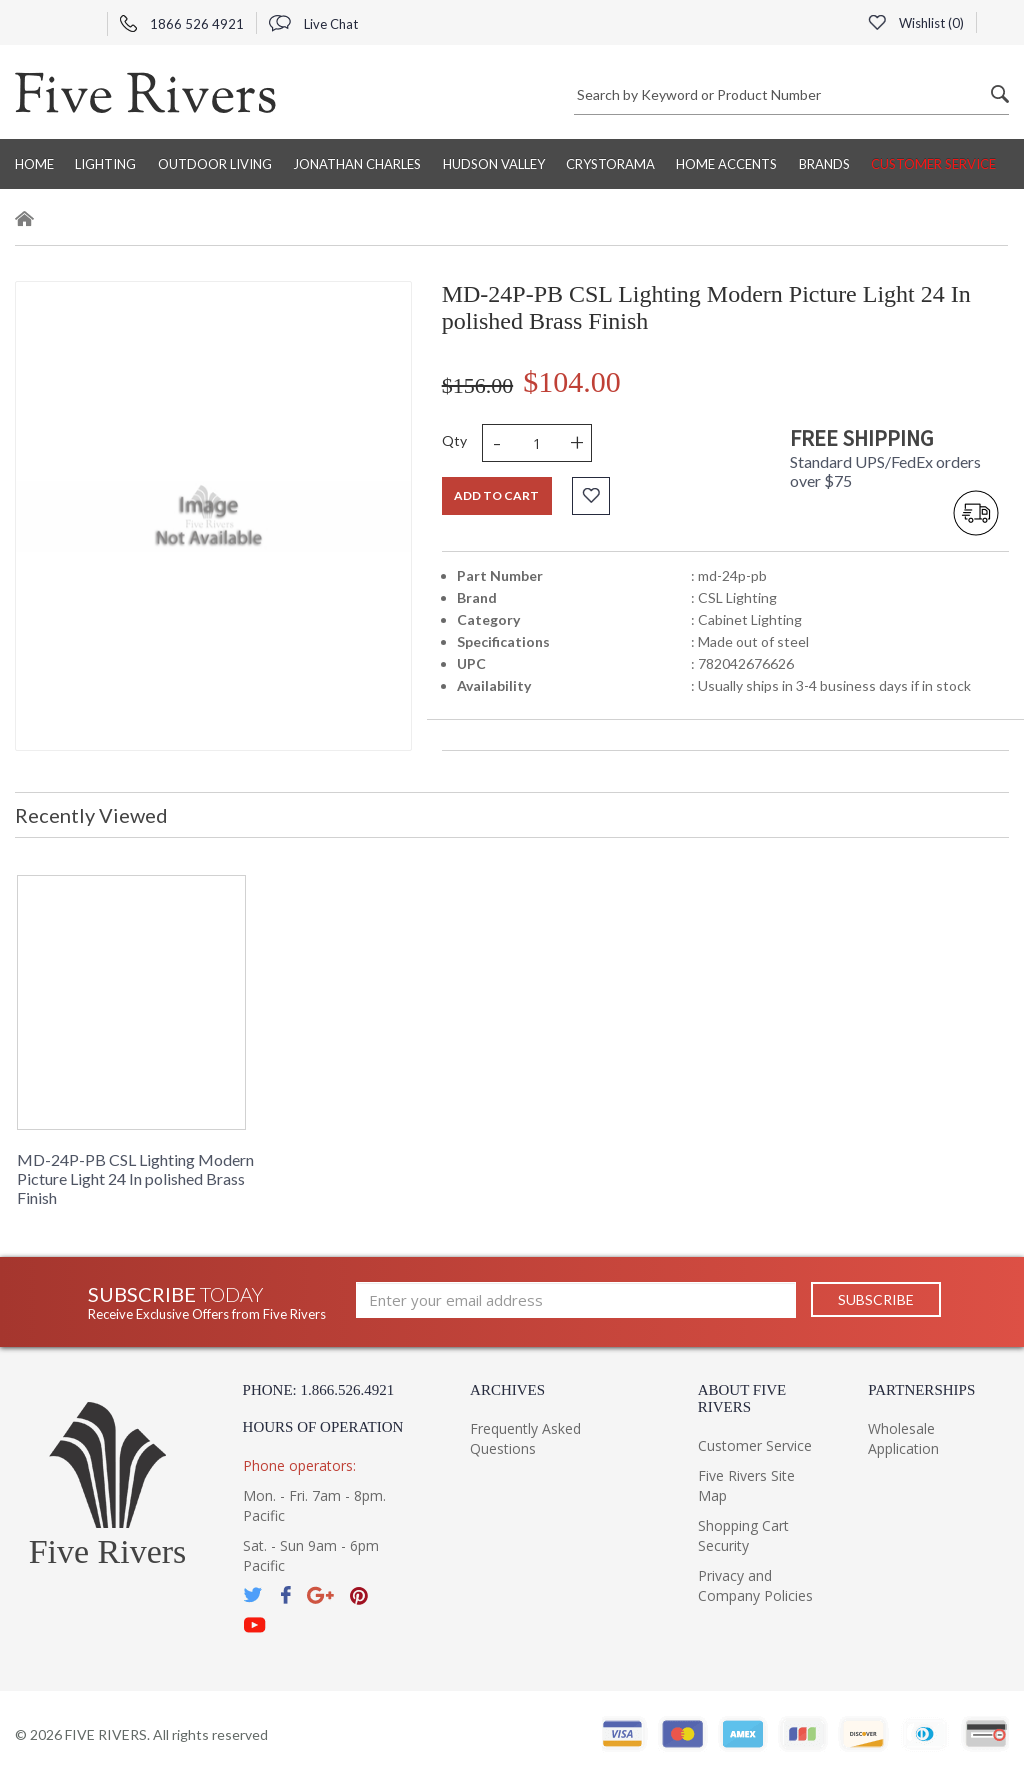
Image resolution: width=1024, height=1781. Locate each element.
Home (34, 164)
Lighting (105, 164)
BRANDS (824, 164)
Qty (454, 440)
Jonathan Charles (357, 164)
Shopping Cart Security (743, 1535)
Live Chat (313, 24)
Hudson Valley (494, 164)
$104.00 (572, 381)
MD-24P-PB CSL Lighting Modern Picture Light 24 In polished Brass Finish (135, 1178)
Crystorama (610, 164)
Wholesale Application (903, 1438)
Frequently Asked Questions (525, 1438)
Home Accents (726, 164)
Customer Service (933, 164)
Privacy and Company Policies (755, 1585)
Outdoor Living (215, 164)
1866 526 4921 (182, 24)
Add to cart (496, 495)
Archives (507, 1390)
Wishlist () (916, 23)
